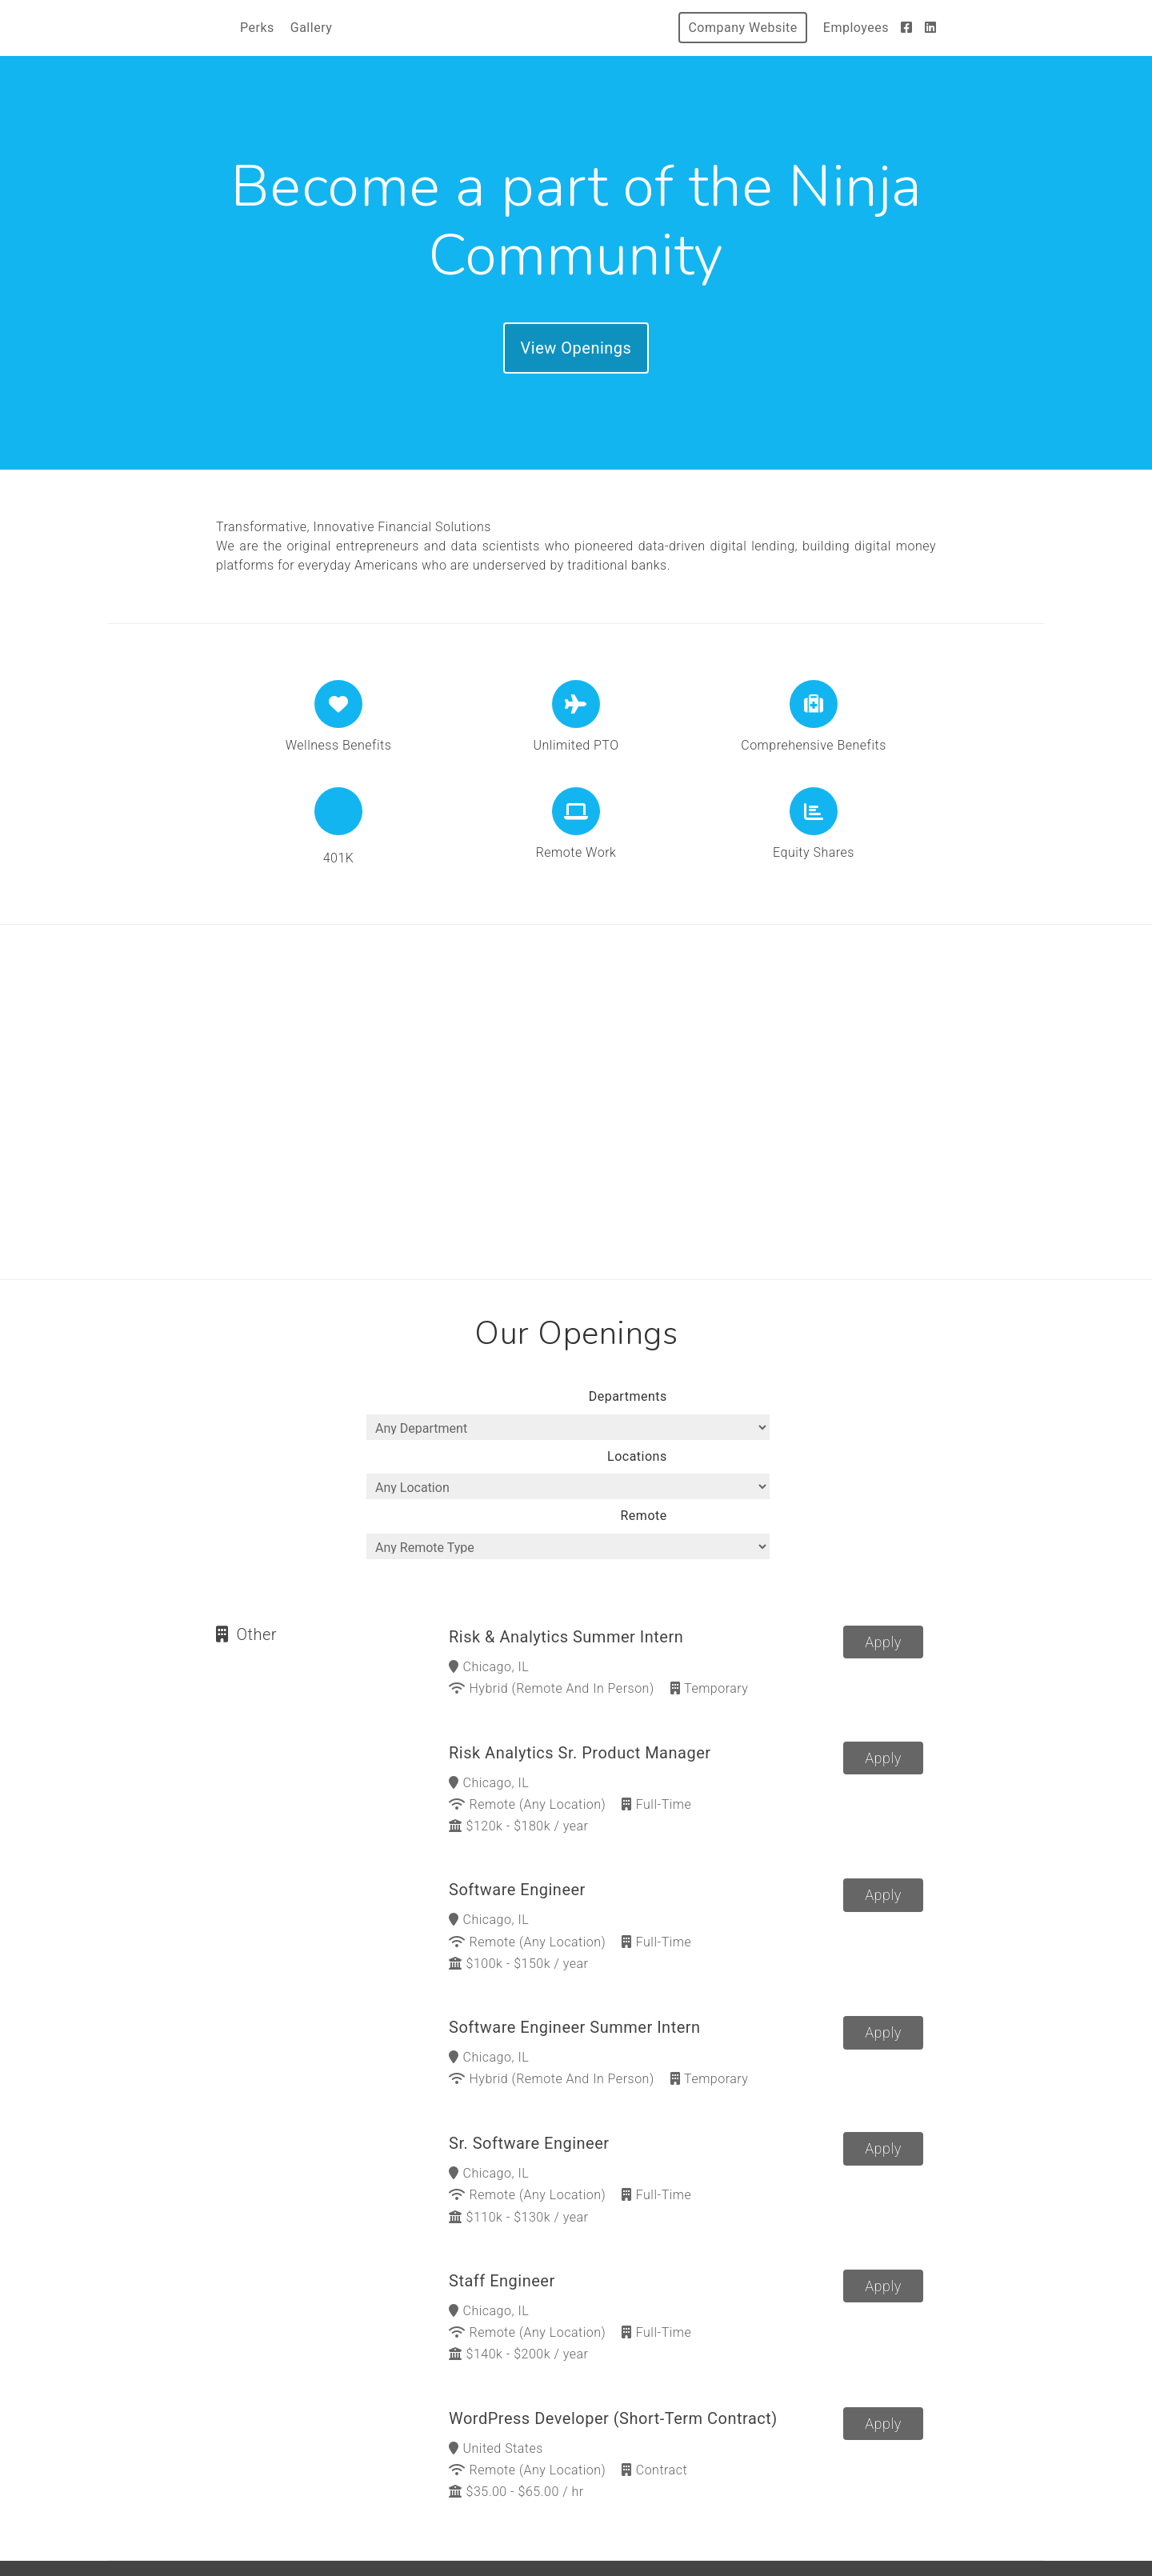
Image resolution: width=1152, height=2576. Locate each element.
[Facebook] (907, 27)
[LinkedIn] (931, 27)
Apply (883, 1582)
